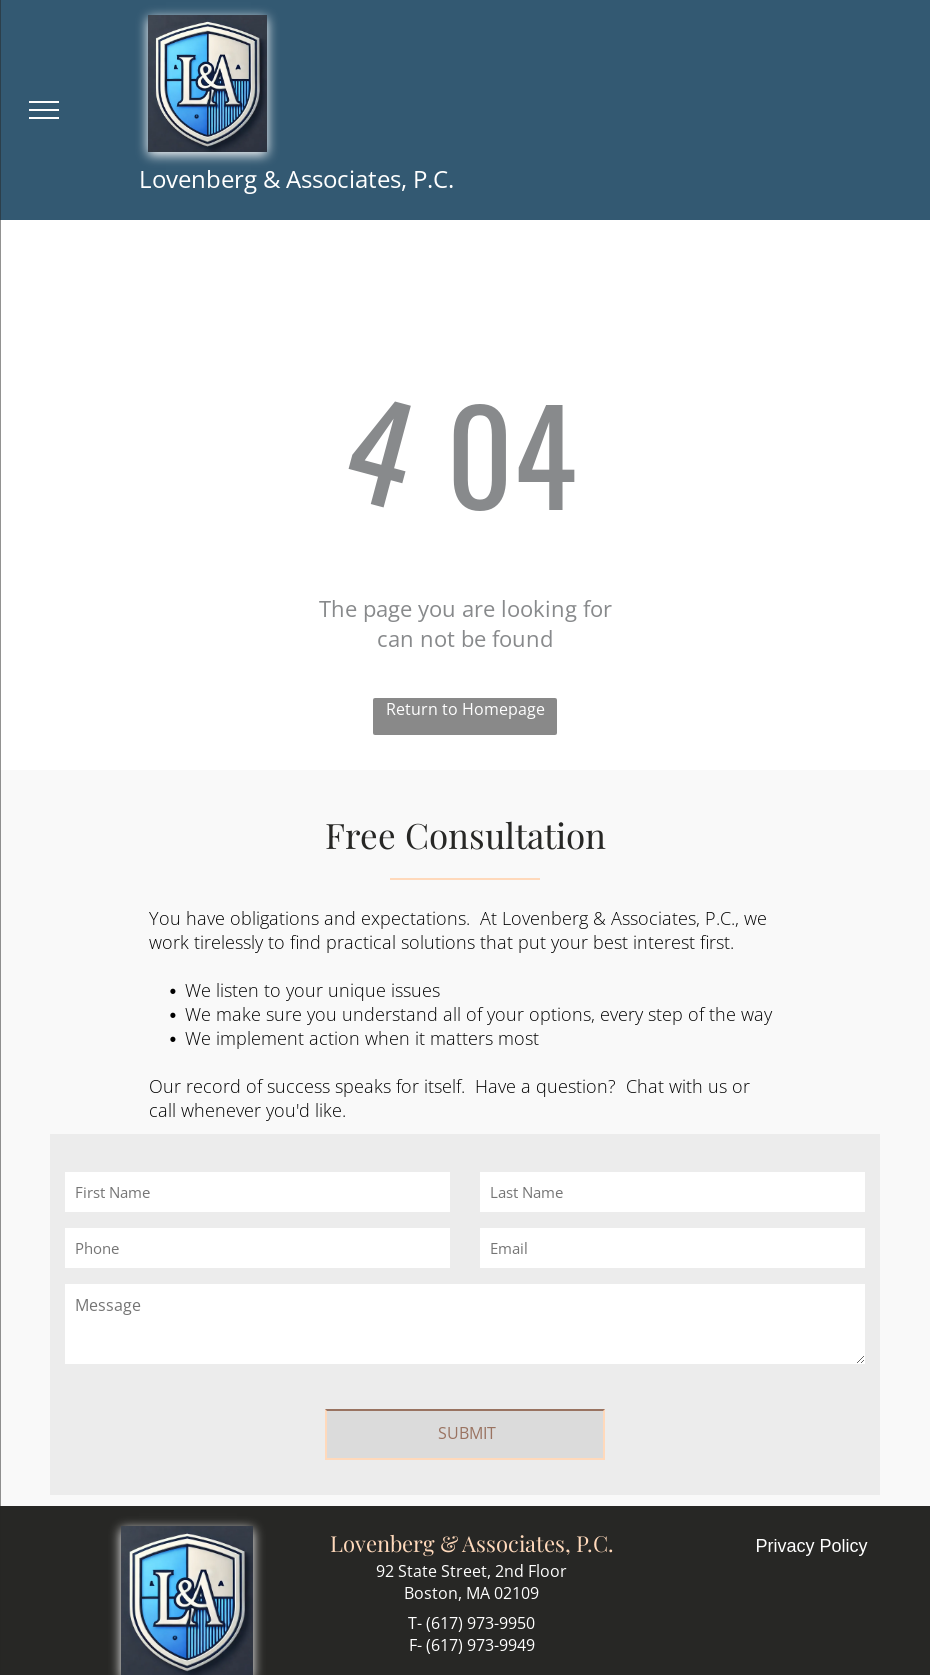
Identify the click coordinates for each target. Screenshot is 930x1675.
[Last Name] (672, 1192)
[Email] (672, 1248)
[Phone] (257, 1248)
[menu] (44, 110)
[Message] (465, 1324)
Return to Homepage (465, 709)
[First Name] (257, 1192)
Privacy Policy (812, 1524)
